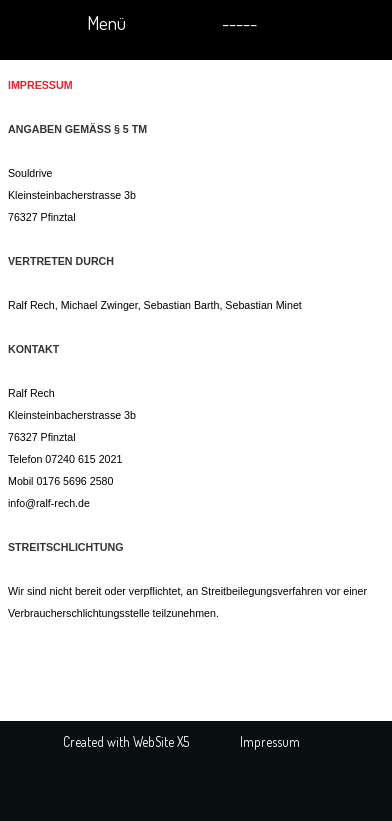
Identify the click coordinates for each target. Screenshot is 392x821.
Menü (106, 22)
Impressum (270, 741)
